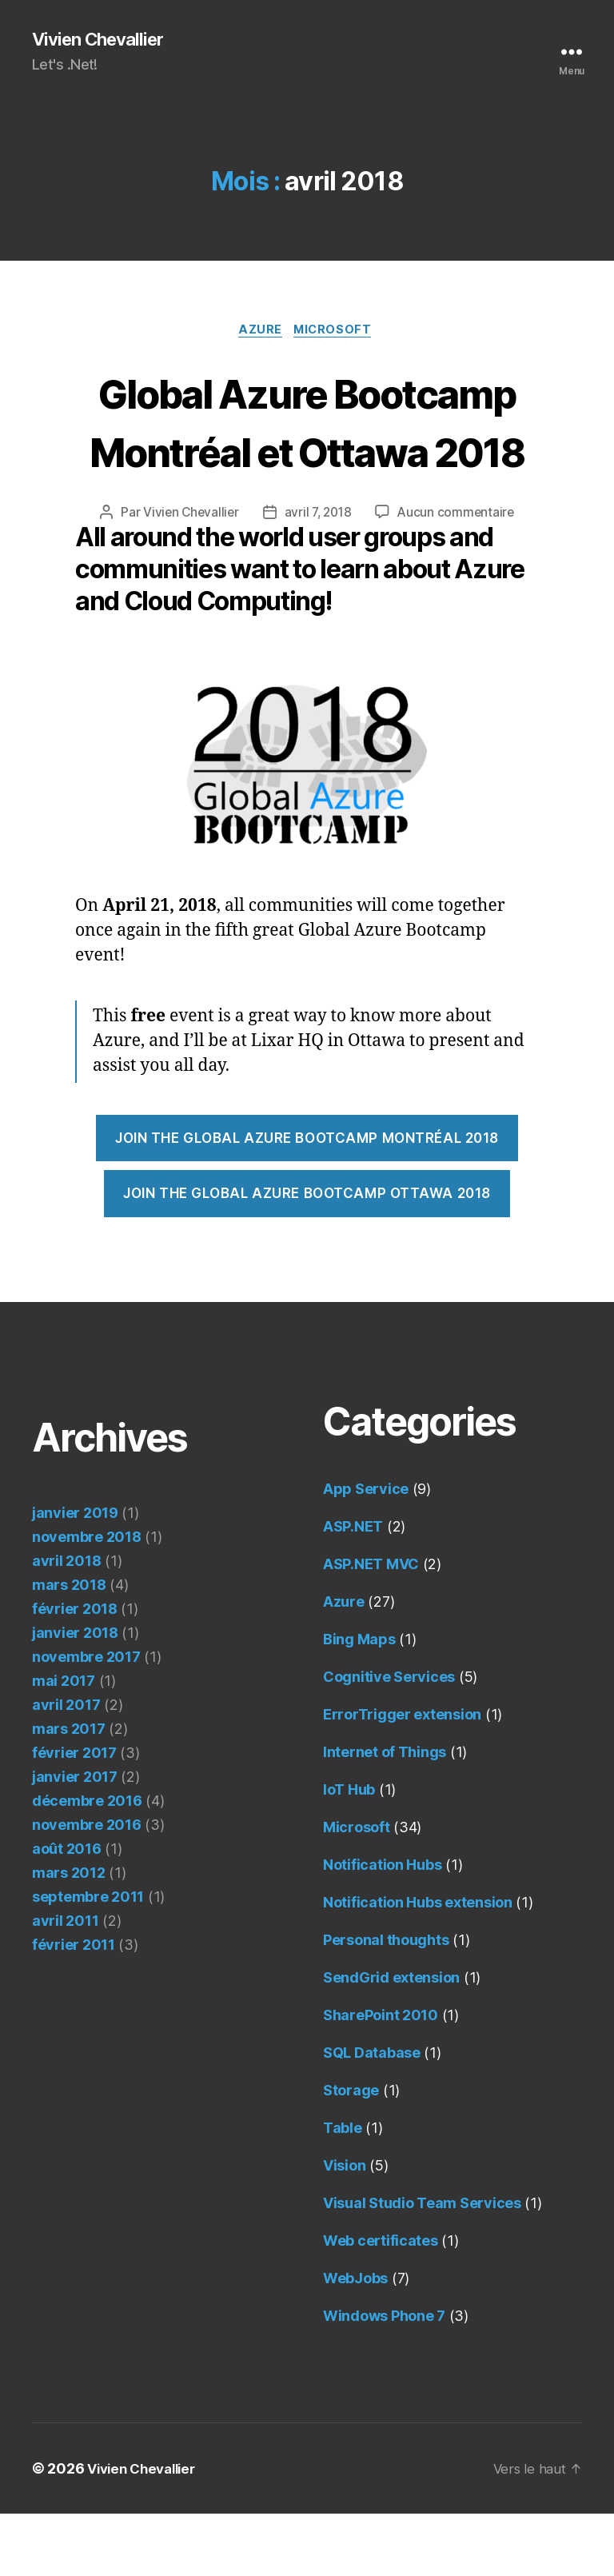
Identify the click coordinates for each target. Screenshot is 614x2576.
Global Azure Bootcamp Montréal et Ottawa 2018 (307, 452)
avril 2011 (65, 1983)
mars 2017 (69, 1791)
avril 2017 (66, 1767)
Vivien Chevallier (104, 40)
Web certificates (380, 2302)
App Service (366, 1551)
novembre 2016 (87, 1887)
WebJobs (355, 2340)
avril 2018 (66, 1623)
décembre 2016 (87, 1863)
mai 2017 (63, 1743)
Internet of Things (384, 1814)
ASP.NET (353, 1588)
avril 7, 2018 (318, 574)
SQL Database (372, 2115)
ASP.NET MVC (371, 1626)
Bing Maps (359, 1701)
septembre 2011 (88, 1959)
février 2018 (75, 1671)
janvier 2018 (75, 1695)
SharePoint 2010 (380, 2077)
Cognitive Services (389, 1739)
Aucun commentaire (459, 574)
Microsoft (337, 332)
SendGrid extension (391, 2039)
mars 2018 (69, 1647)
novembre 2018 (87, 1599)
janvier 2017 (75, 1839)
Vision (344, 2227)
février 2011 (73, 2007)
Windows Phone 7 (384, 2378)
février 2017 (74, 1815)
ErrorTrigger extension (402, 1776)
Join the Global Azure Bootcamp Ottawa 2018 (307, 1256)
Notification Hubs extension (417, 1964)
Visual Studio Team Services (422, 2265)
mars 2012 (69, 1935)
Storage (351, 2152)
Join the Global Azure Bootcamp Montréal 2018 (307, 1200)
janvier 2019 (75, 1575)
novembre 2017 (86, 1719)
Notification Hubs (382, 1927)
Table (342, 2190)
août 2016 (67, 1911)
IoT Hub (349, 1851)
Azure (259, 332)
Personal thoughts (386, 2002)
